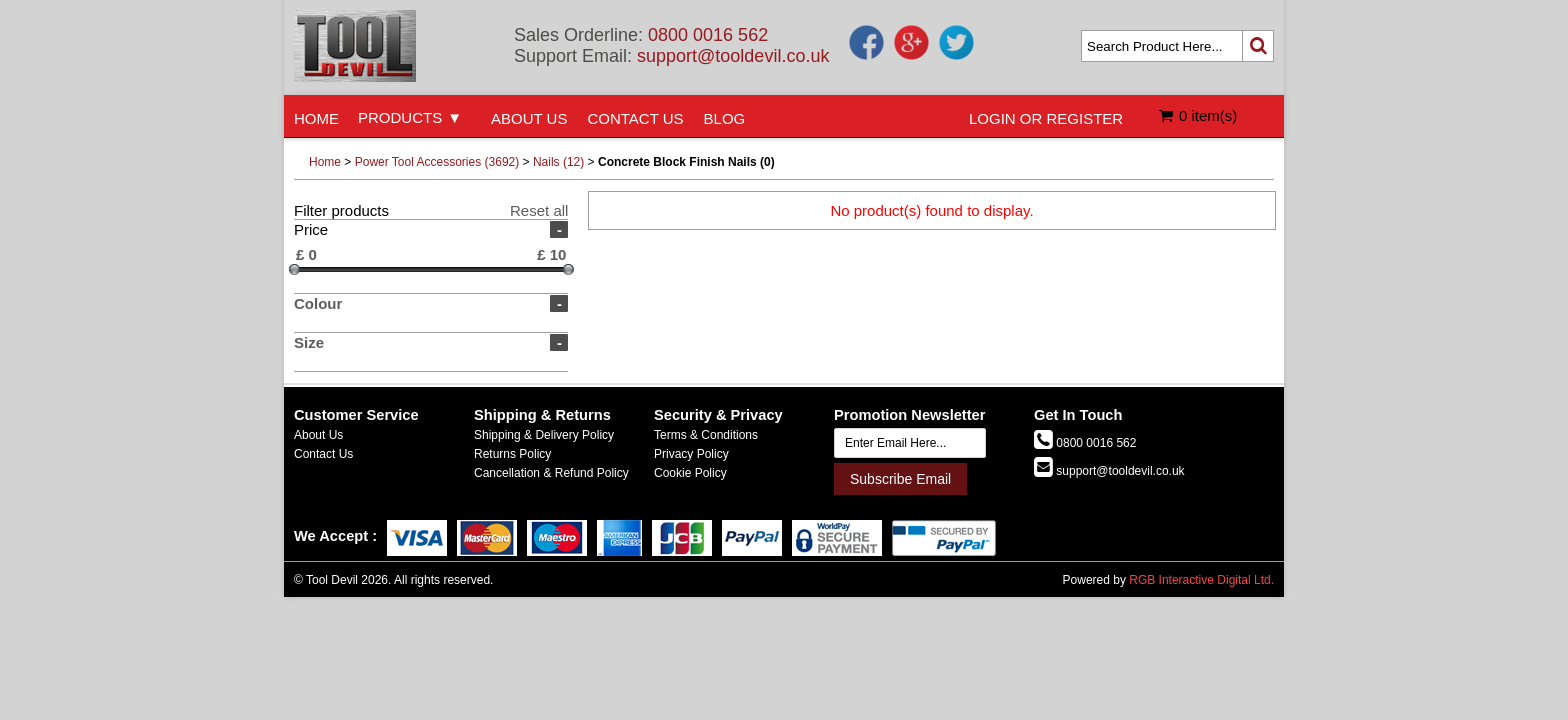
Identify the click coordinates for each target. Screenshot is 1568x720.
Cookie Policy (690, 473)
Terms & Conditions (706, 435)
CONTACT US (635, 118)
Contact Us (323, 454)
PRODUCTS (400, 117)
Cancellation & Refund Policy (551, 473)
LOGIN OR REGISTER (1046, 118)
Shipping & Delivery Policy (544, 435)
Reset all (539, 210)
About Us (318, 435)
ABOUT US (529, 118)
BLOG (725, 118)
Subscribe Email (900, 479)
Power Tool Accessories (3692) (437, 162)
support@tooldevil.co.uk (733, 56)
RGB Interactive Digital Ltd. (1201, 580)
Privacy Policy (691, 454)
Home (325, 162)
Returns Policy (512, 454)
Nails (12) (558, 162)
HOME (316, 118)
